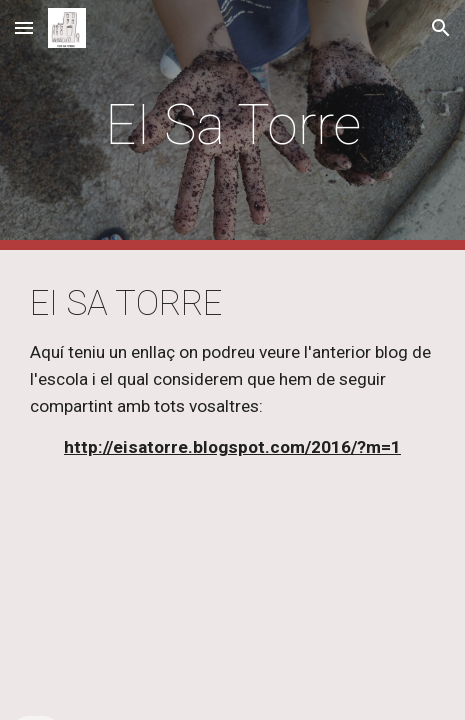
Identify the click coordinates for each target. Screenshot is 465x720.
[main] (232, 125)
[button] (24, 27)
